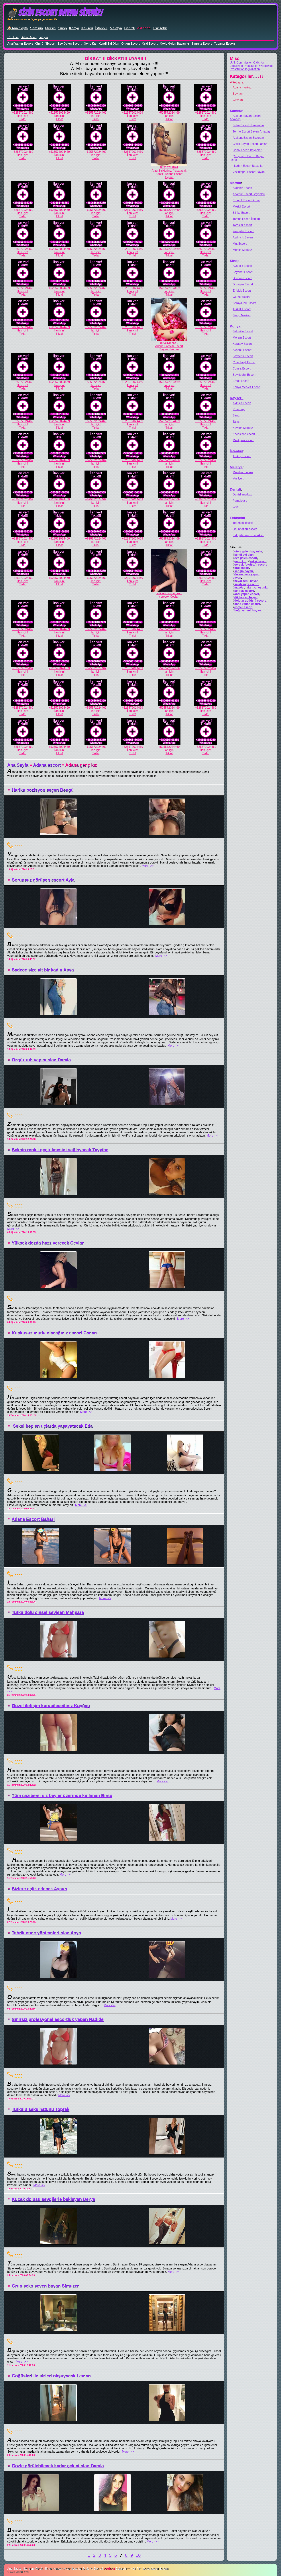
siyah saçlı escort (246, 584)
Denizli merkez (242, 494)
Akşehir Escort (242, 349)
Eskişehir (160, 28)
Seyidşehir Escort (244, 374)
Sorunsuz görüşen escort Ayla (43, 879)
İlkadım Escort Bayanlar (248, 165)
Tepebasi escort (243, 522)
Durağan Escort (243, 284)
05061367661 (169, 342)
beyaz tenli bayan (246, 580)
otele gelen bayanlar (174, 43)
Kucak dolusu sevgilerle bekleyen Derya (53, 2199)
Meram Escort (242, 337)
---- (18, 844)
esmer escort (243, 607)
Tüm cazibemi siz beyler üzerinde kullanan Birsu (62, 1795)
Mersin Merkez (242, 249)
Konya (74, 28)
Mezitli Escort (241, 206)
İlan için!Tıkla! (22, 117)
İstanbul (101, 28)
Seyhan (238, 93)
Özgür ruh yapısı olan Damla (41, 1059)
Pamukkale (240, 500)
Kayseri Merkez (243, 427)
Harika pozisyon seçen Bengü (43, 789)
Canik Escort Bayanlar (247, 150)
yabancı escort (224, 43)
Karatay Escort (242, 343)
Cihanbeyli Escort (244, 362)
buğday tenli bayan (247, 610)
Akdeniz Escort (242, 187)
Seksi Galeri (28, 37)
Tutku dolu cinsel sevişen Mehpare (48, 1612)
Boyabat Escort (243, 272)
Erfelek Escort (242, 290)
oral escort (150, 43)
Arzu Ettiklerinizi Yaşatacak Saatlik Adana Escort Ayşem (169, 174)
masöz (239, 587)
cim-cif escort (45, 43)
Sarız (236, 415)
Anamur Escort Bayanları (249, 194)
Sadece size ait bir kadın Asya (43, 969)
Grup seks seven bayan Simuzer (45, 2285)
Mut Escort (240, 243)
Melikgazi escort (243, 440)
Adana (145, 28)
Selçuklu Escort (243, 331)
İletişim (43, 37)
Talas (236, 421)
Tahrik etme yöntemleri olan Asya (46, 1932)
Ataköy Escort (242, 456)
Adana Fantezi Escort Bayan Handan (169, 348)
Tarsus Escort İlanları (246, 218)
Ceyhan (238, 99)
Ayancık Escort (242, 265)
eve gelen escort (70, 43)
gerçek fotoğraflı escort (250, 564)
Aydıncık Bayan (243, 237)
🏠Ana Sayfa (17, 28)
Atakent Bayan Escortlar (248, 137)
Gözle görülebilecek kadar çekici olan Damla (58, 2465)
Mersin (50, 28)
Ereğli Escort (241, 380)
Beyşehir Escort (243, 356)
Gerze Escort (241, 296)
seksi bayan (258, 561)
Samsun (36, 28)
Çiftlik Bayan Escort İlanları (250, 143)
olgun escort (130, 43)
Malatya (116, 28)
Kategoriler (247, 76)
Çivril (236, 506)
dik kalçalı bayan (246, 597)
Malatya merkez (243, 472)
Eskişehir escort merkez (248, 535)
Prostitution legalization (245, 69)
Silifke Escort (241, 212)
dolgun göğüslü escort (250, 600)
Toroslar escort (242, 225)
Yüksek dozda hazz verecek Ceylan (169, 595)
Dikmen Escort (242, 278)
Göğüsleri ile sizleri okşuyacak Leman (51, 2375)
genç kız (90, 43)
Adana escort (47, 764)
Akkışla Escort (242, 403)
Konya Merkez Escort (246, 387)
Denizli (129, 28)
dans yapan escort (247, 603)
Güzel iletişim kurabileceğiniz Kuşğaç (51, 1705)
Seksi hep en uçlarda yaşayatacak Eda (52, 1425)
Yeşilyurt (238, 478)
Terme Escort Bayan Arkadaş (251, 131)
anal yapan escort (20, 43)
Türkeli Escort (242, 309)
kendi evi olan (109, 43)
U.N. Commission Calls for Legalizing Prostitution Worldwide (251, 64)
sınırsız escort (202, 43)
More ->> (148, 865)
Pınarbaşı (239, 409)
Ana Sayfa (17, 764)
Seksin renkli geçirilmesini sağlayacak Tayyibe (60, 1149)
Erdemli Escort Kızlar (246, 200)
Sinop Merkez (242, 315)
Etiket (236, 547)
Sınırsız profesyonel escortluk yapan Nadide (58, 2019)
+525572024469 (22, 112)
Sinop (62, 28)
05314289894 (169, 167)
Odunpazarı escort (245, 529)
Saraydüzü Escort (244, 303)
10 (138, 2555)
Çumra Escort (242, 368)
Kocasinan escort (244, 434)
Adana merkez (242, 87)
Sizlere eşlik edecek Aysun (39, 1888)
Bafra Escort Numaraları (248, 125)
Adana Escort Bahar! (33, 1519)
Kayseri (87, 28)
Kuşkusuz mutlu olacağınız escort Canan (54, 1332)
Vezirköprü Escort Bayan (249, 171)
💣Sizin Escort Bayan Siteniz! (55, 12)
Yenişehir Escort (243, 231)
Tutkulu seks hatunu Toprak (40, 2109)
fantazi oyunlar (258, 587)
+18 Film (13, 37)
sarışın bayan (243, 571)
